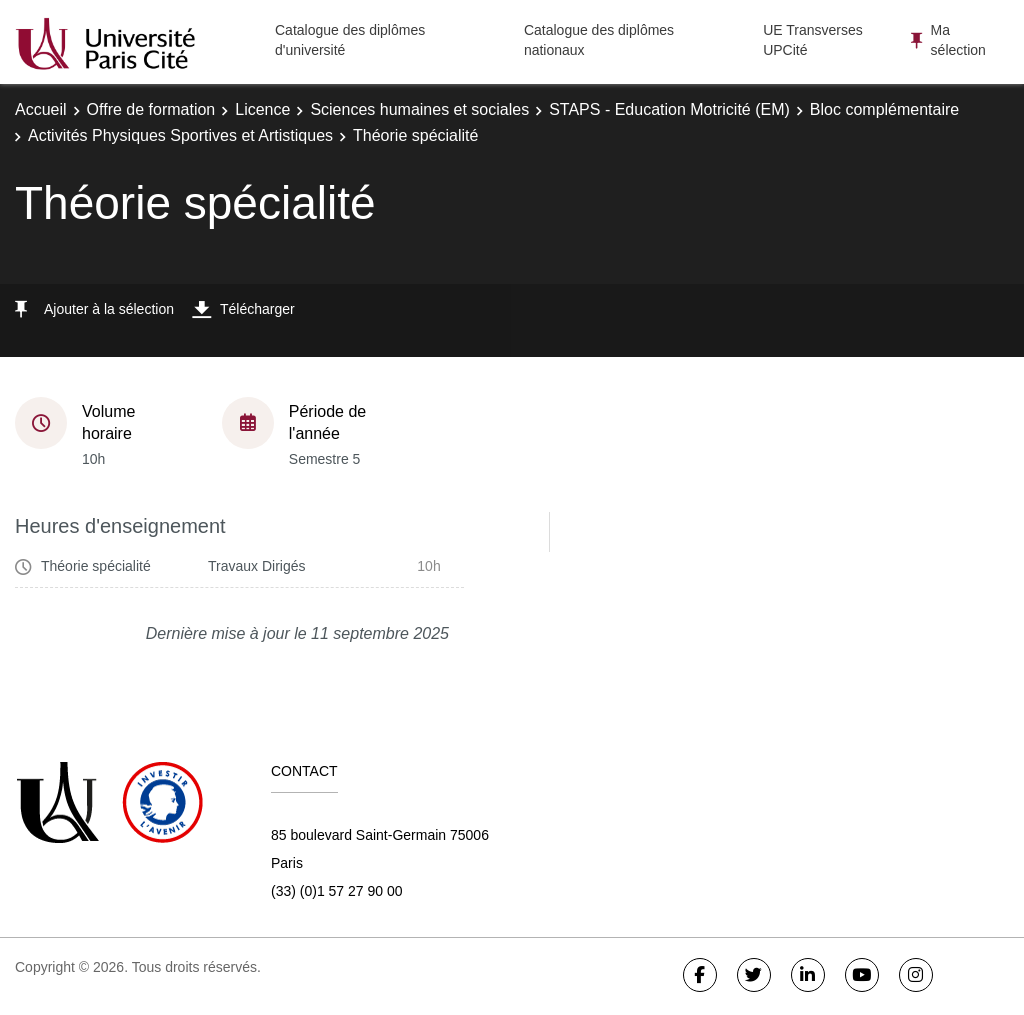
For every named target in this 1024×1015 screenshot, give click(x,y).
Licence (262, 109)
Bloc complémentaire (884, 109)
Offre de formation (151, 109)
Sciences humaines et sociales (419, 109)
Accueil (41, 109)
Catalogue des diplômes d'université (350, 40)
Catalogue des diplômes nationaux (599, 40)
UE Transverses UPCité (813, 40)
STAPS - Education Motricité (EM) (669, 109)
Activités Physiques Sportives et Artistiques (180, 135)
